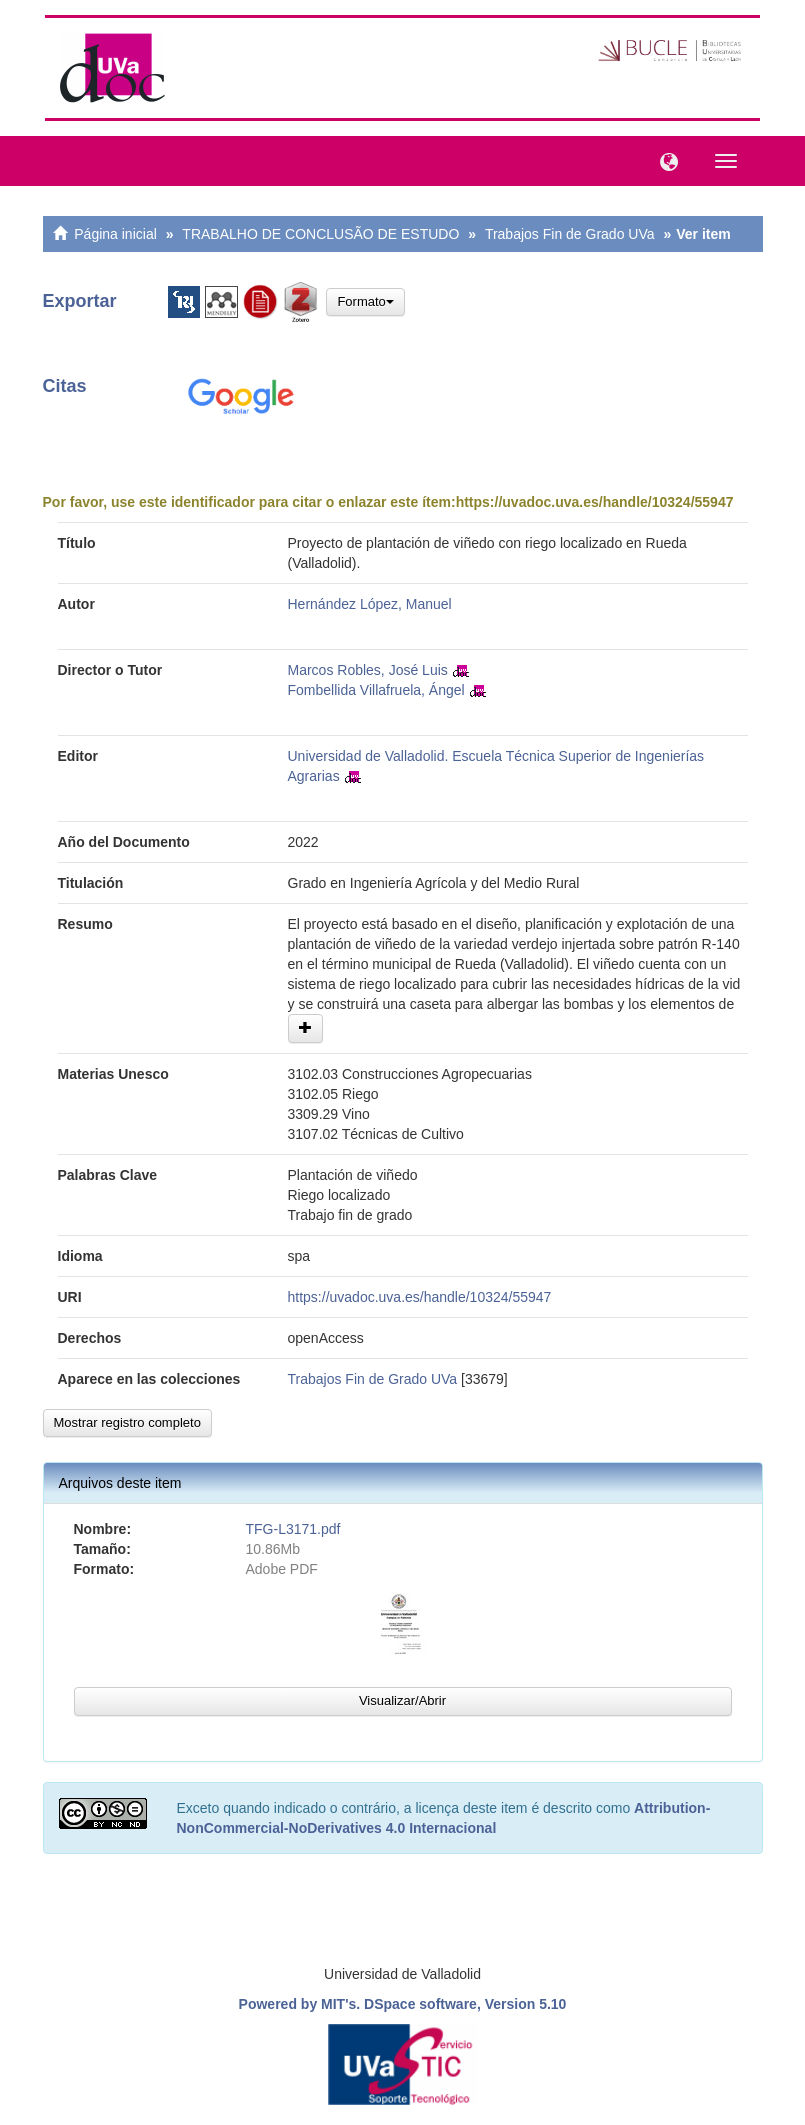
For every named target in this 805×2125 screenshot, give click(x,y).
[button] (664, 160)
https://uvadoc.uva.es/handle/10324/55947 (595, 502)
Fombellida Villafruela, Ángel (376, 690)
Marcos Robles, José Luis (368, 670)
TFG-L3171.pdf (293, 1529)
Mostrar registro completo (127, 1422)
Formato (365, 301)
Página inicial (115, 234)
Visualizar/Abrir (402, 1700)
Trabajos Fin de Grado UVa (570, 234)
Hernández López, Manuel (370, 604)
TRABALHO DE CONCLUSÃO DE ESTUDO (320, 234)
